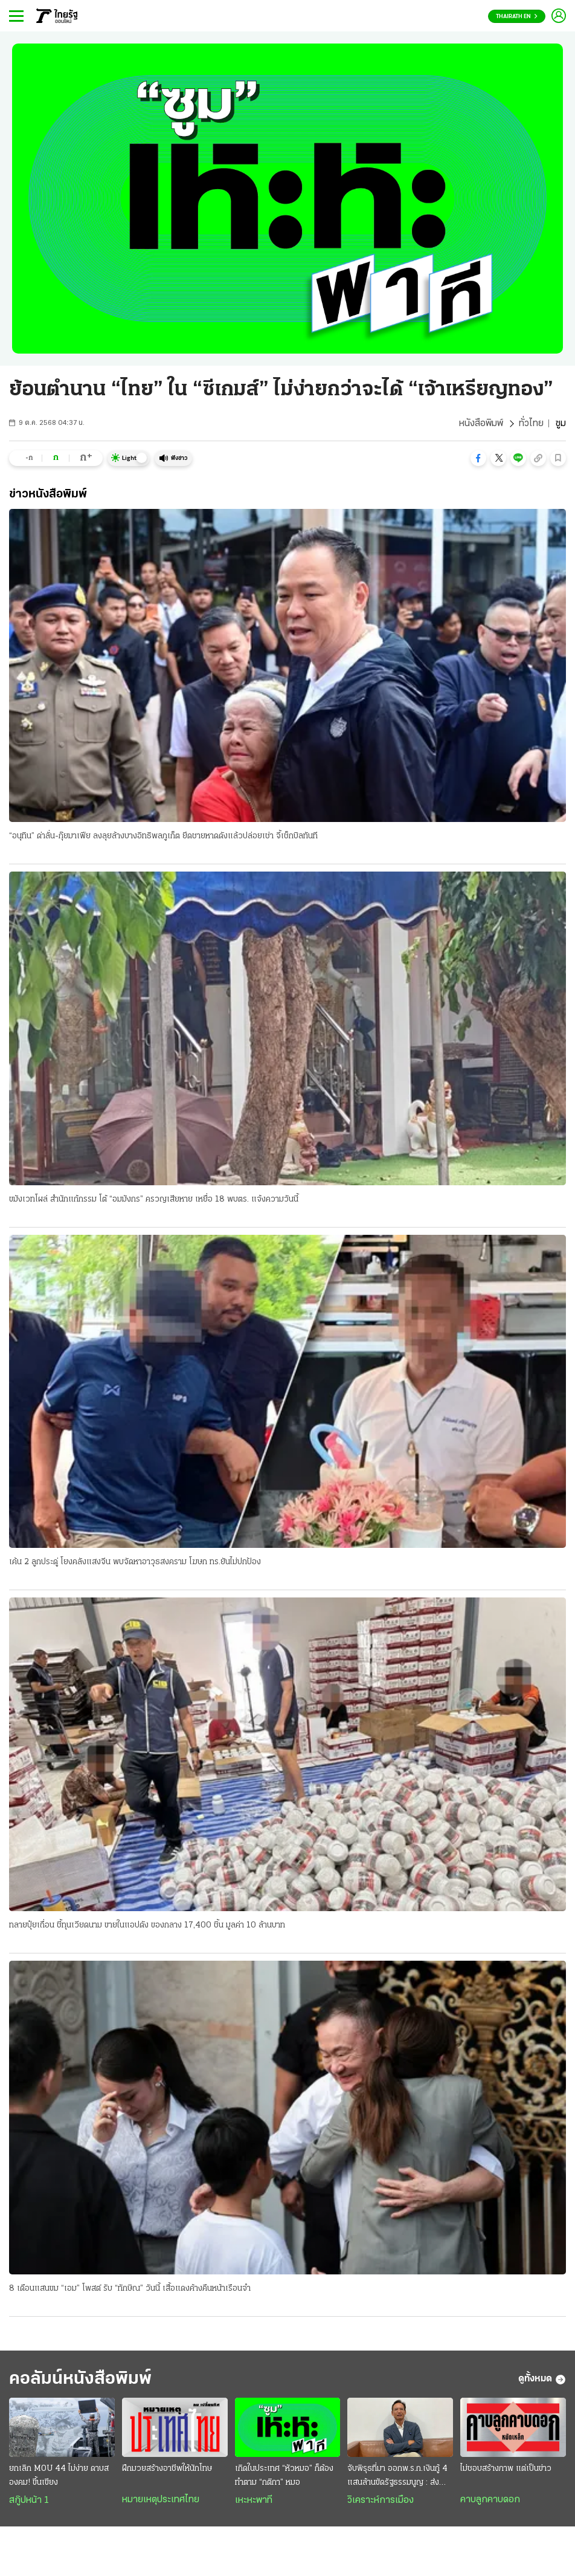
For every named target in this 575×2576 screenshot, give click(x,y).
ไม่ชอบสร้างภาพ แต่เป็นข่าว (505, 2468)
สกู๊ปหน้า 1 (29, 2500)
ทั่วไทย (531, 424)
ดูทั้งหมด (542, 2379)
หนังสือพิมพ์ (481, 424)
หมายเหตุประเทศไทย (160, 2500)
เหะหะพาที (253, 2500)
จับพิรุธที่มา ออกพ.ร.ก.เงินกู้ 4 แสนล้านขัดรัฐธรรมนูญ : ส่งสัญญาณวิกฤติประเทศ (397, 2477)
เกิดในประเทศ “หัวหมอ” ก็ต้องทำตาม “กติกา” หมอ (284, 2475)
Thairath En (517, 16)
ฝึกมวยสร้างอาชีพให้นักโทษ (167, 2468)
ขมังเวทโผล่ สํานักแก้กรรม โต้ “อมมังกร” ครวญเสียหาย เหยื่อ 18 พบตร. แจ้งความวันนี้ (153, 1199)
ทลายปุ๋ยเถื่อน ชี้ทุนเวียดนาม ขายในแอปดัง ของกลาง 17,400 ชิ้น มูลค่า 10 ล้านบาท (147, 1925)
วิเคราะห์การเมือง (380, 2500)
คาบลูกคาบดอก (490, 2500)
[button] (478, 458)
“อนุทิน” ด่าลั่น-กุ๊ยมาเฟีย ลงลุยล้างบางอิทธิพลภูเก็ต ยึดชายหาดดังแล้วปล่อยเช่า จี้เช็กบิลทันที (163, 836)
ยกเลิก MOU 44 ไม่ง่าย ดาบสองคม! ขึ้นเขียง (59, 2475)
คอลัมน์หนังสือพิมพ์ (80, 2379)
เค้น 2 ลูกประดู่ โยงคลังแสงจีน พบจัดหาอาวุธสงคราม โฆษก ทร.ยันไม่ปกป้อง (135, 1562)
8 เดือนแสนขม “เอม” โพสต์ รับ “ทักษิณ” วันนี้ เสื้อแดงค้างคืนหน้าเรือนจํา (130, 2288)
